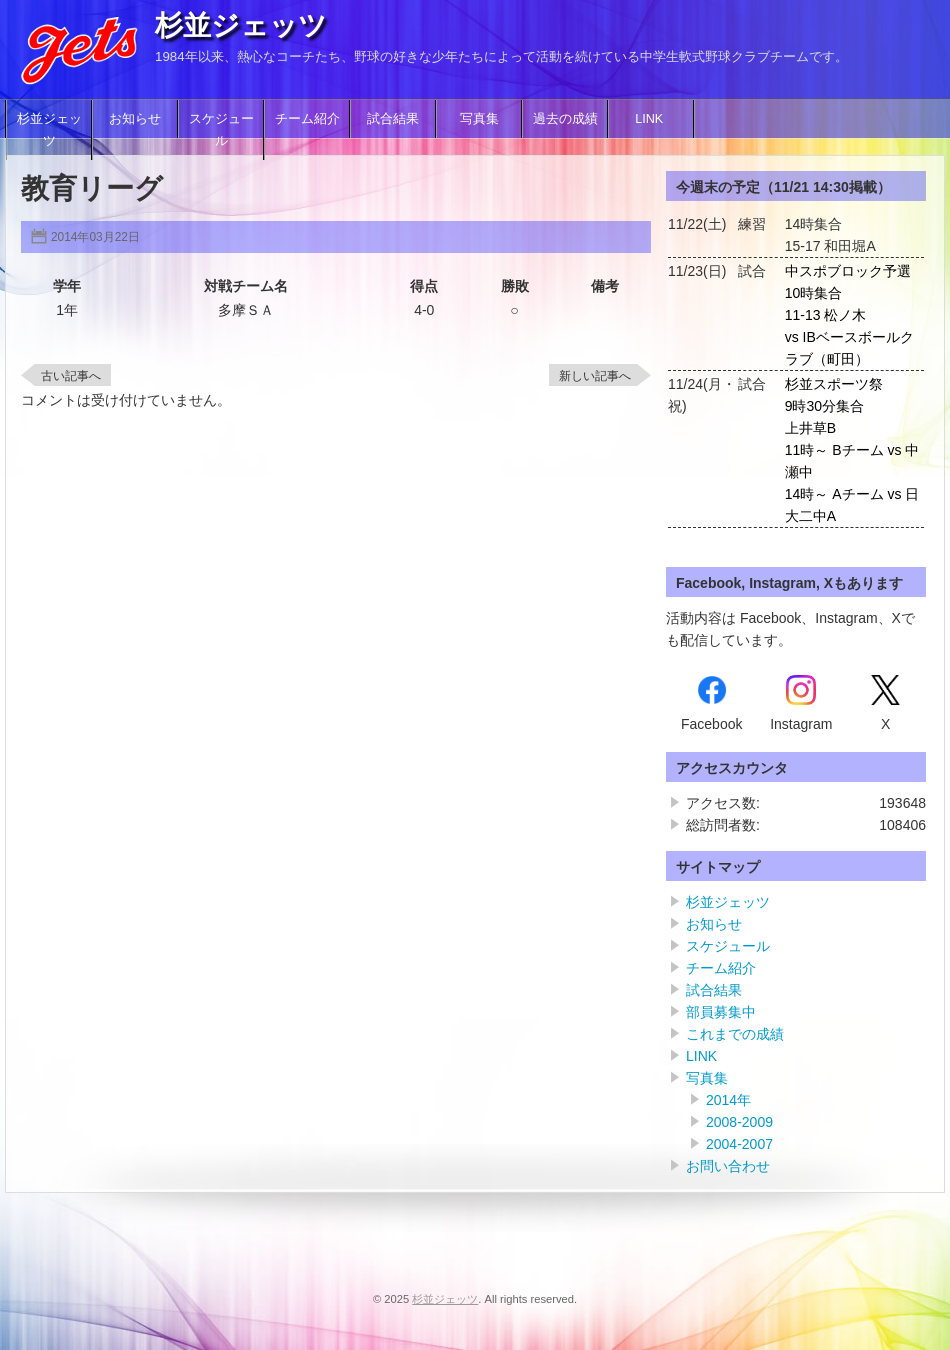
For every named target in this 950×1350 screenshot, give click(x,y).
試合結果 (393, 119)
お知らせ (135, 119)
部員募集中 (721, 1012)
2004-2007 (739, 1144)
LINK (651, 119)
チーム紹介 (307, 119)
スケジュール (221, 130)
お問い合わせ (728, 1166)
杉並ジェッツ (241, 25)
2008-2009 (739, 1122)
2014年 (728, 1100)
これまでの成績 (735, 1034)
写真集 (479, 119)
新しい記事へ (595, 376)
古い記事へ (71, 376)
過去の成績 (565, 119)
